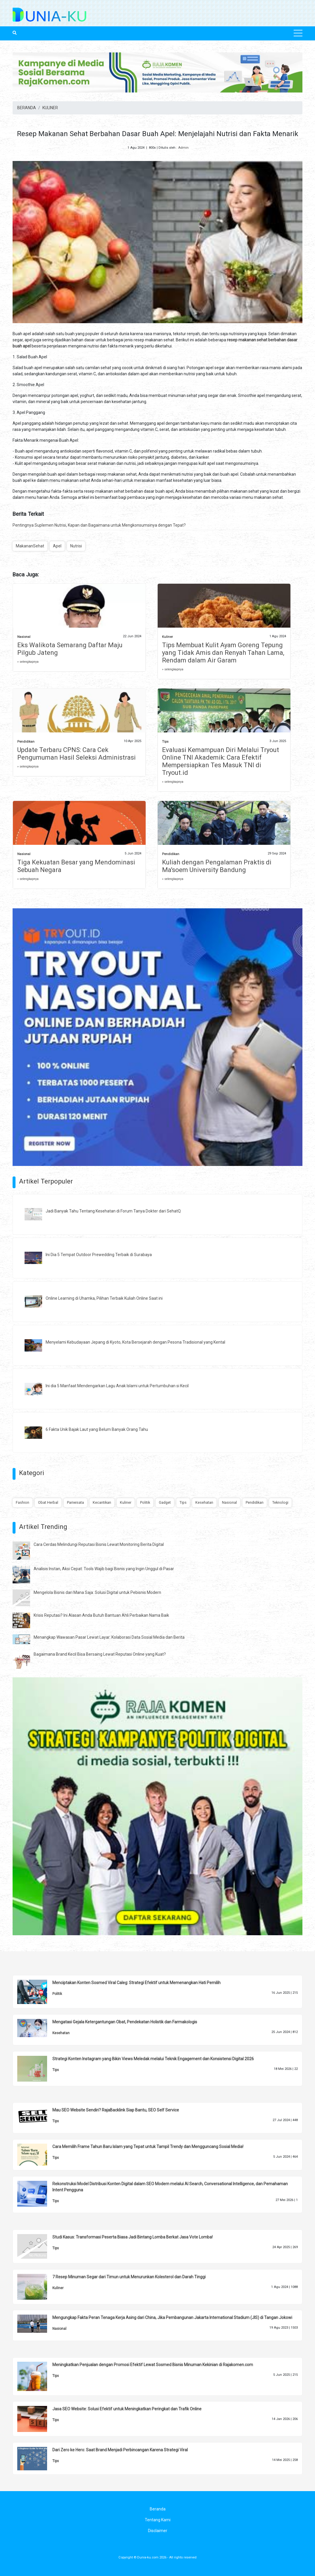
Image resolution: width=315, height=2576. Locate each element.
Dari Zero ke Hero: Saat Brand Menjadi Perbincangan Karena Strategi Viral (120, 2449)
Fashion (22, 1502)
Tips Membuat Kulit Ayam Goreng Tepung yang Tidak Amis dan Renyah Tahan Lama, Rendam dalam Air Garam (223, 652)
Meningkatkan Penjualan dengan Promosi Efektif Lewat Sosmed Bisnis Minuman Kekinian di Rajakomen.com (152, 2364)
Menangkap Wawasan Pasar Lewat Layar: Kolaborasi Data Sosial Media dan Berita (109, 1637)
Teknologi (280, 1502)
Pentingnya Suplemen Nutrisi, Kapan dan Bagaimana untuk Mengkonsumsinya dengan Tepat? (99, 525)
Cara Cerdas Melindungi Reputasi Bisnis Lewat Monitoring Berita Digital (99, 1544)
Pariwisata (75, 1502)
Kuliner (167, 637)
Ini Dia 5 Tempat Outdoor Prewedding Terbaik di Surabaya (99, 1254)
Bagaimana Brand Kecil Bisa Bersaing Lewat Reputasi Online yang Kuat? (100, 1654)
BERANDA (26, 107)
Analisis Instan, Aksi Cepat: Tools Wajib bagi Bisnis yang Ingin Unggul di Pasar (104, 1568)
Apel (57, 546)
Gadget (165, 1502)
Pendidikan (26, 742)
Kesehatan (204, 1502)
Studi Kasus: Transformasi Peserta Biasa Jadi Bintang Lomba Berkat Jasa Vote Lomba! (132, 2237)
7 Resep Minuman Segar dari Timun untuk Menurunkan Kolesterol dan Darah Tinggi (129, 2276)
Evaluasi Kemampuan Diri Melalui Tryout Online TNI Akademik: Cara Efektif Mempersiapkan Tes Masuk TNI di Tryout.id (220, 761)
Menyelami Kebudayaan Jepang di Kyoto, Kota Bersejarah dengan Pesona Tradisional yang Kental (135, 1342)
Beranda (158, 2509)
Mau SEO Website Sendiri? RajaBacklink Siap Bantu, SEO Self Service (115, 2110)
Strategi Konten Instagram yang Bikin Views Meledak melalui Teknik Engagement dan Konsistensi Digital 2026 (153, 2058)
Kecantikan (102, 1502)
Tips (165, 742)
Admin (183, 148)
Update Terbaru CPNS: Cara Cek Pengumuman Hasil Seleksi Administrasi (76, 753)
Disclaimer (157, 2530)
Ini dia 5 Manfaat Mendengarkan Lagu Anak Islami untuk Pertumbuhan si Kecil (117, 1385)
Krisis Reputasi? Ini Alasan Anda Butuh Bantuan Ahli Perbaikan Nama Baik (101, 1615)
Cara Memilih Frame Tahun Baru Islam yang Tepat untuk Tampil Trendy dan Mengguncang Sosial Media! (147, 2146)
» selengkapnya (28, 661)
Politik (145, 1502)
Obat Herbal (48, 1502)
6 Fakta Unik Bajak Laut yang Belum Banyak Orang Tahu (97, 1429)
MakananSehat (30, 546)
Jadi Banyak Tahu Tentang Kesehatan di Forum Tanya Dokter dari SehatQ (113, 1211)
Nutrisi (76, 546)
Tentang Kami (158, 2519)
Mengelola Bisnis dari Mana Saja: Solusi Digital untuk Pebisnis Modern (97, 1592)
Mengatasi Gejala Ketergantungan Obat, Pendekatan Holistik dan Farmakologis (124, 2022)
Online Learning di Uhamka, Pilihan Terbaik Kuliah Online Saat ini (104, 1298)
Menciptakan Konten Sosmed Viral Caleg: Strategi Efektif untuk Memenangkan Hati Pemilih (136, 1982)
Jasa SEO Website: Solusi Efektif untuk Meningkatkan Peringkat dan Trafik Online (127, 2409)
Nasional (23, 637)
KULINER (50, 107)
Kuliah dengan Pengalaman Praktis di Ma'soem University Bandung (216, 866)
